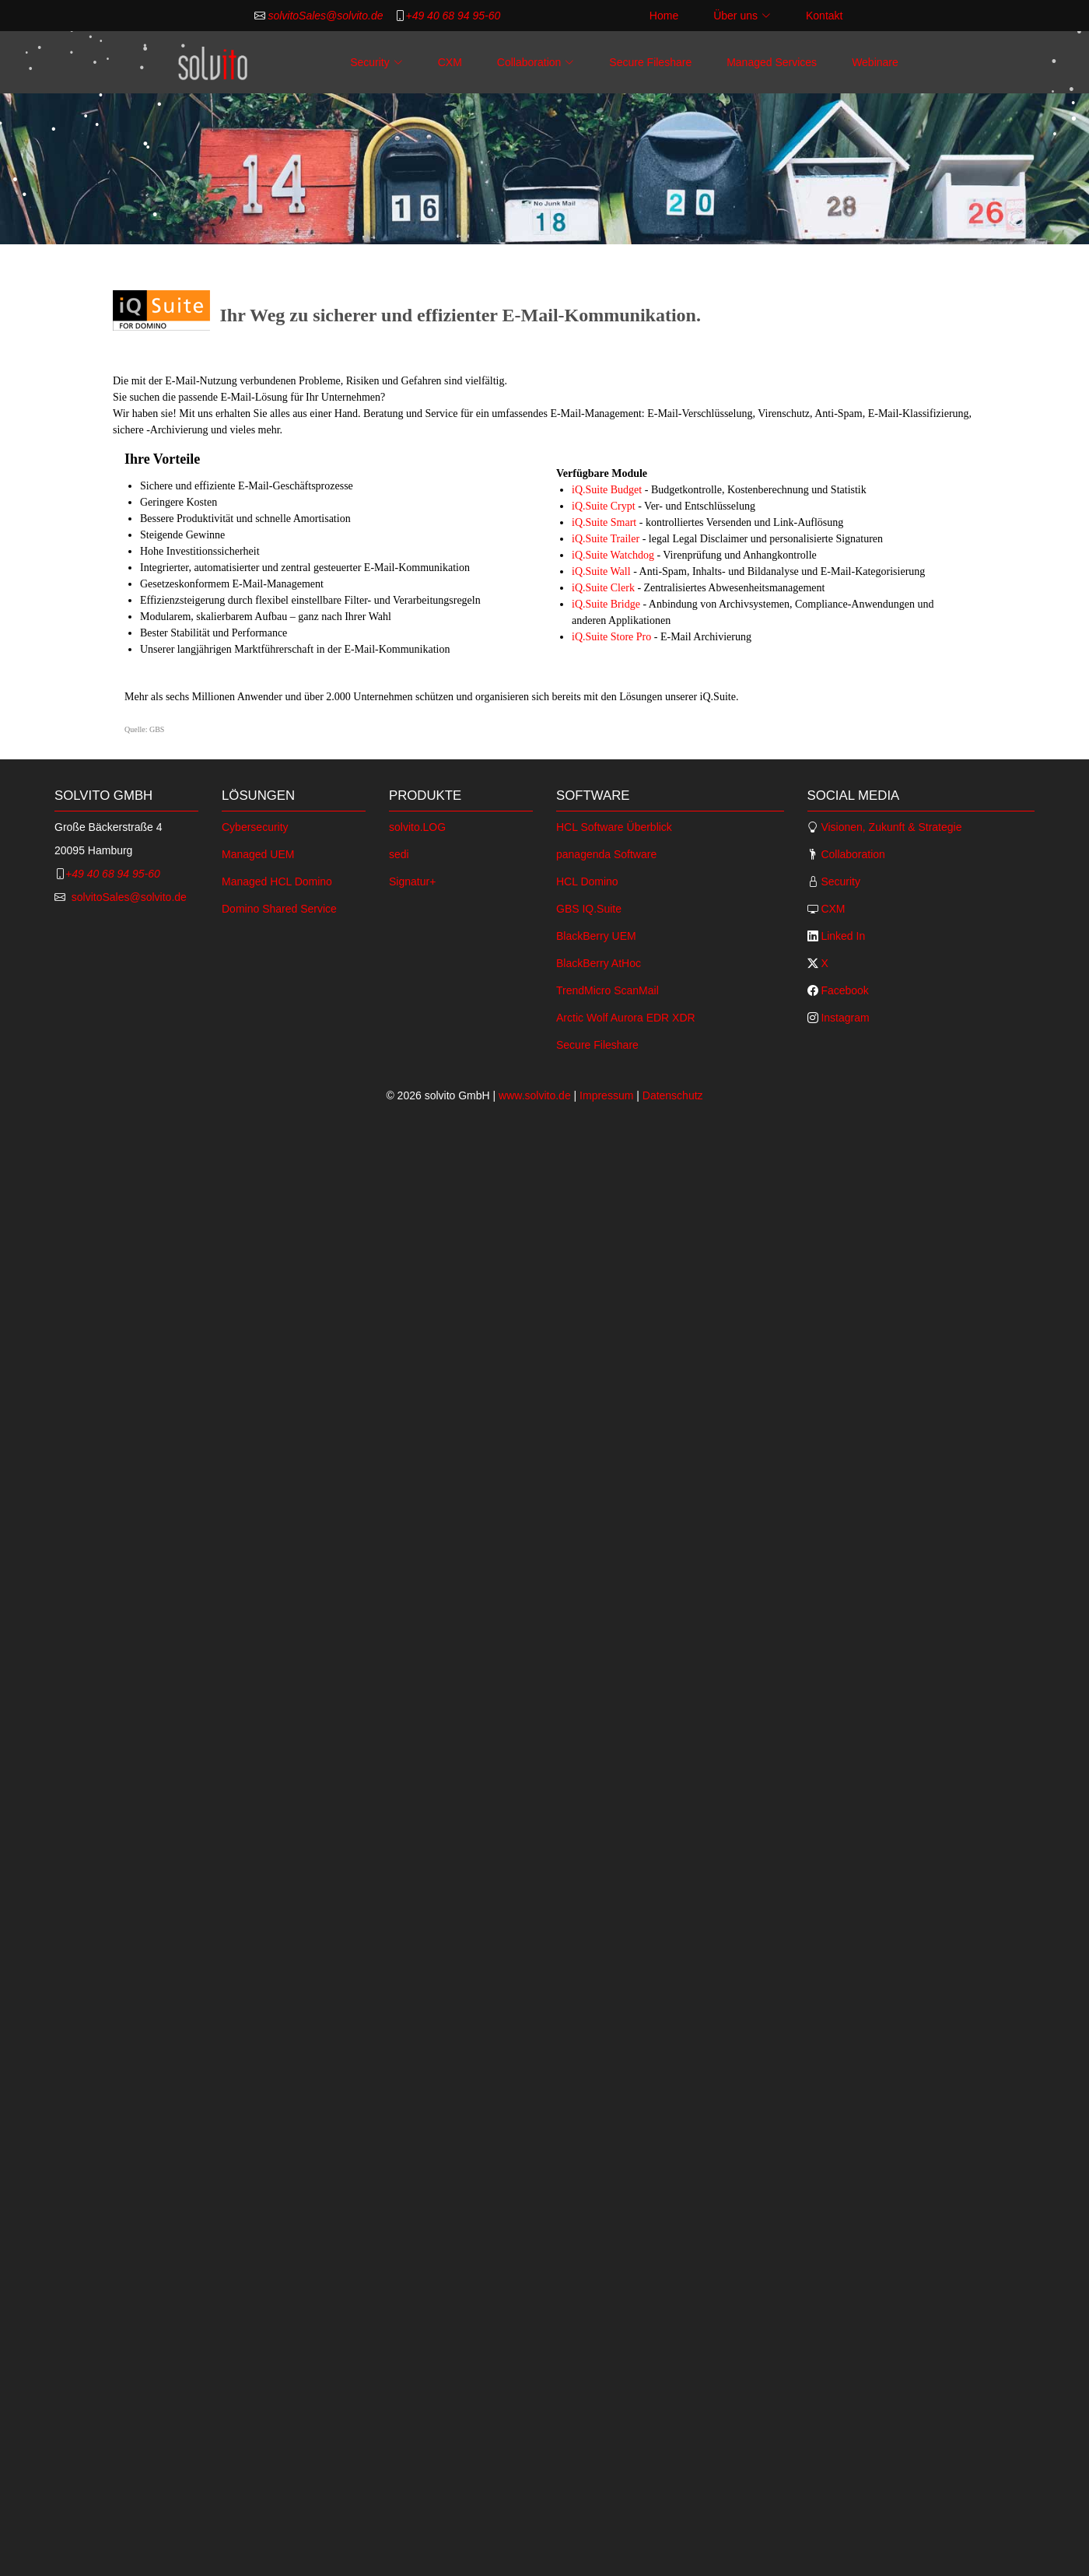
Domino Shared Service (279, 908)
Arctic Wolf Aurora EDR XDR (625, 1017)
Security (839, 881)
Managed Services (772, 62)
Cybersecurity (255, 827)
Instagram (844, 1017)
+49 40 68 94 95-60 (452, 15)
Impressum (606, 1095)
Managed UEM (258, 854)
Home (664, 15)
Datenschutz (673, 1095)
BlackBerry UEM (596, 936)
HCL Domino (587, 881)
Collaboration (851, 854)
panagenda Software (606, 854)
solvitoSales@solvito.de (324, 15)
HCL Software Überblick (614, 827)
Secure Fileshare (650, 62)
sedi (399, 854)
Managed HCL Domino (277, 881)
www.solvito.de (535, 1095)
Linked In (842, 936)
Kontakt (824, 15)
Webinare (875, 62)
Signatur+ (412, 881)
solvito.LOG (417, 827)
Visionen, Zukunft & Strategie (890, 827)
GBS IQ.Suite (589, 908)
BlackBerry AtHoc (598, 963)
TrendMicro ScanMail (607, 990)
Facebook (843, 990)
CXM (450, 62)
